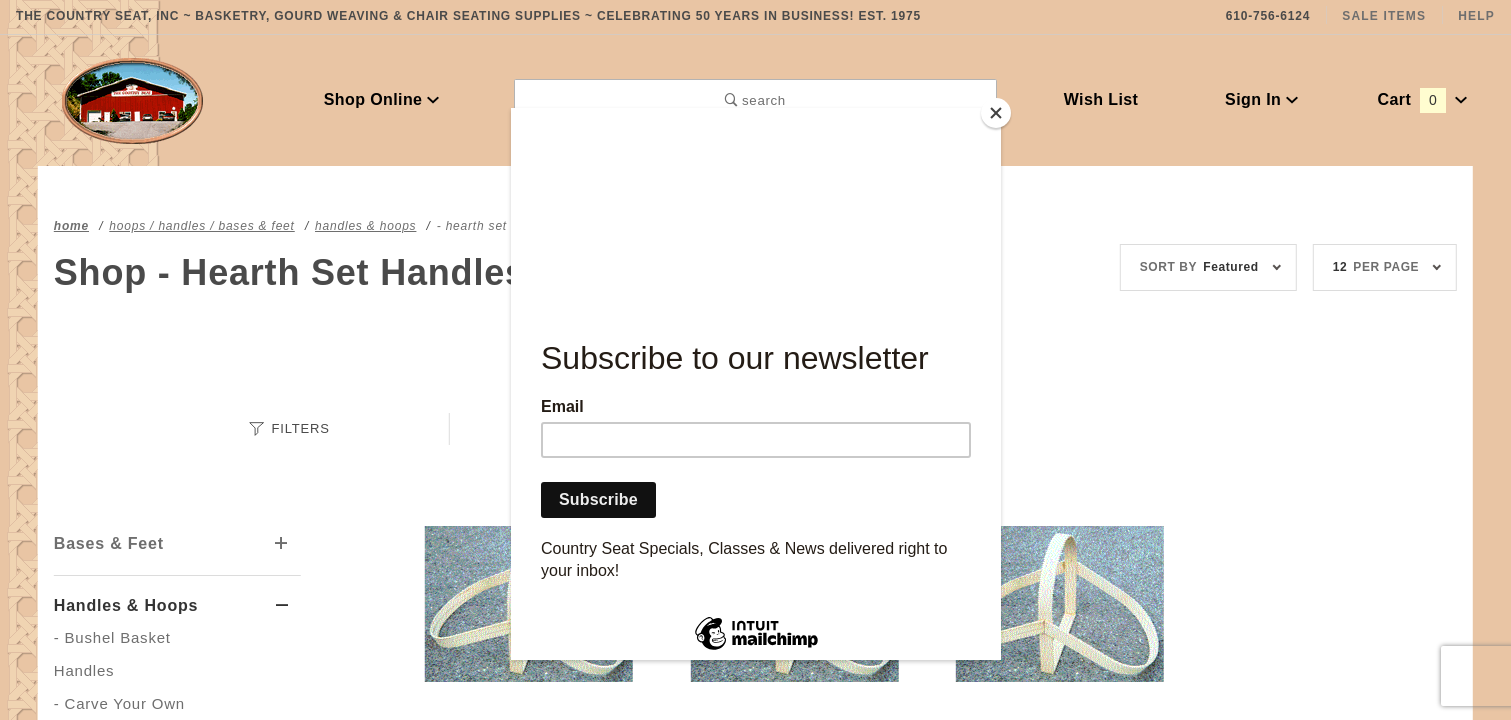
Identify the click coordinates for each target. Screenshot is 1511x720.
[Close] (996, 113)
